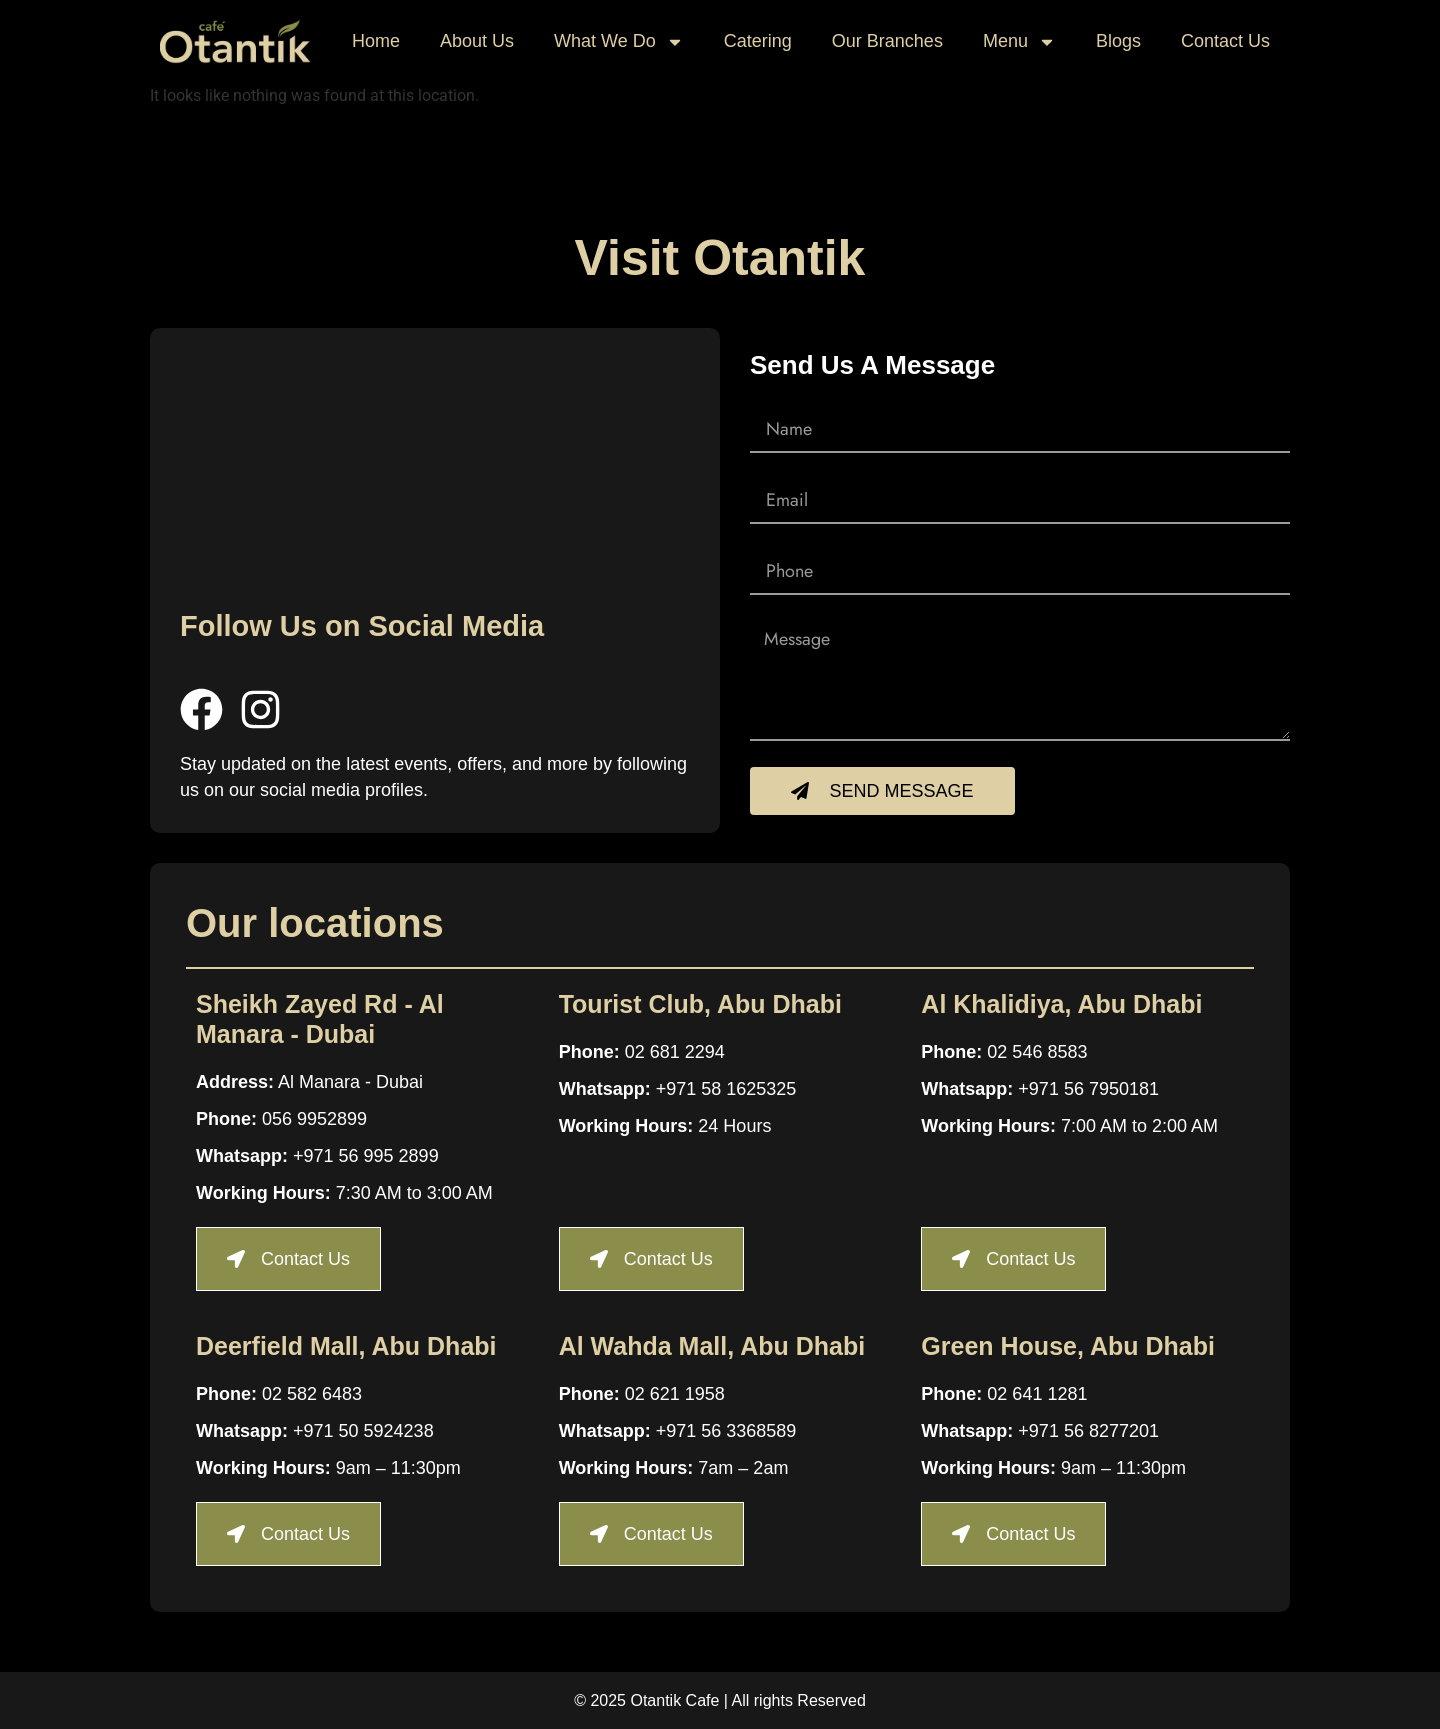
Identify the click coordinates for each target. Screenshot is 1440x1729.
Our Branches (887, 41)
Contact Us (1225, 41)
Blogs (1118, 41)
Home (376, 41)
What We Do (619, 42)
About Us (477, 41)
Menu (1019, 42)
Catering (758, 41)
